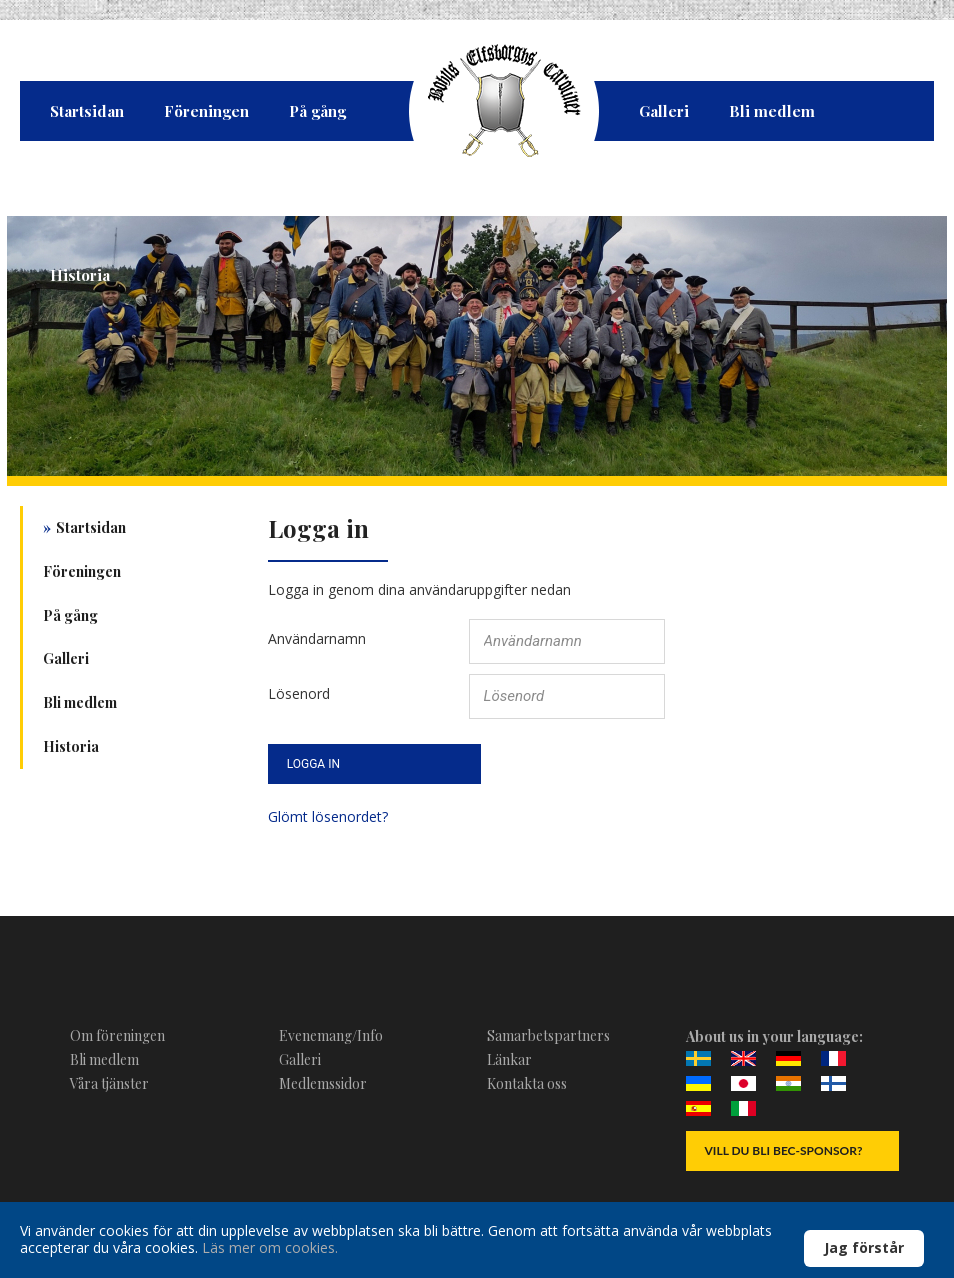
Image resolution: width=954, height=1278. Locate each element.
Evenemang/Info (331, 1035)
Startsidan (87, 111)
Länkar (509, 1059)
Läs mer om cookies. (270, 1247)
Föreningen (206, 111)
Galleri (664, 111)
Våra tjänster (109, 1083)
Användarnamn (317, 637)
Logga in (313, 764)
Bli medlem (772, 111)
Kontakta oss (527, 1083)
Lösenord (299, 692)
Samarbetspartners (548, 1035)
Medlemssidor (323, 1083)
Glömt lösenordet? (328, 816)
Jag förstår (864, 1247)
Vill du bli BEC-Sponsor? (784, 1150)
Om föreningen (117, 1035)
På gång (317, 111)
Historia (80, 275)
